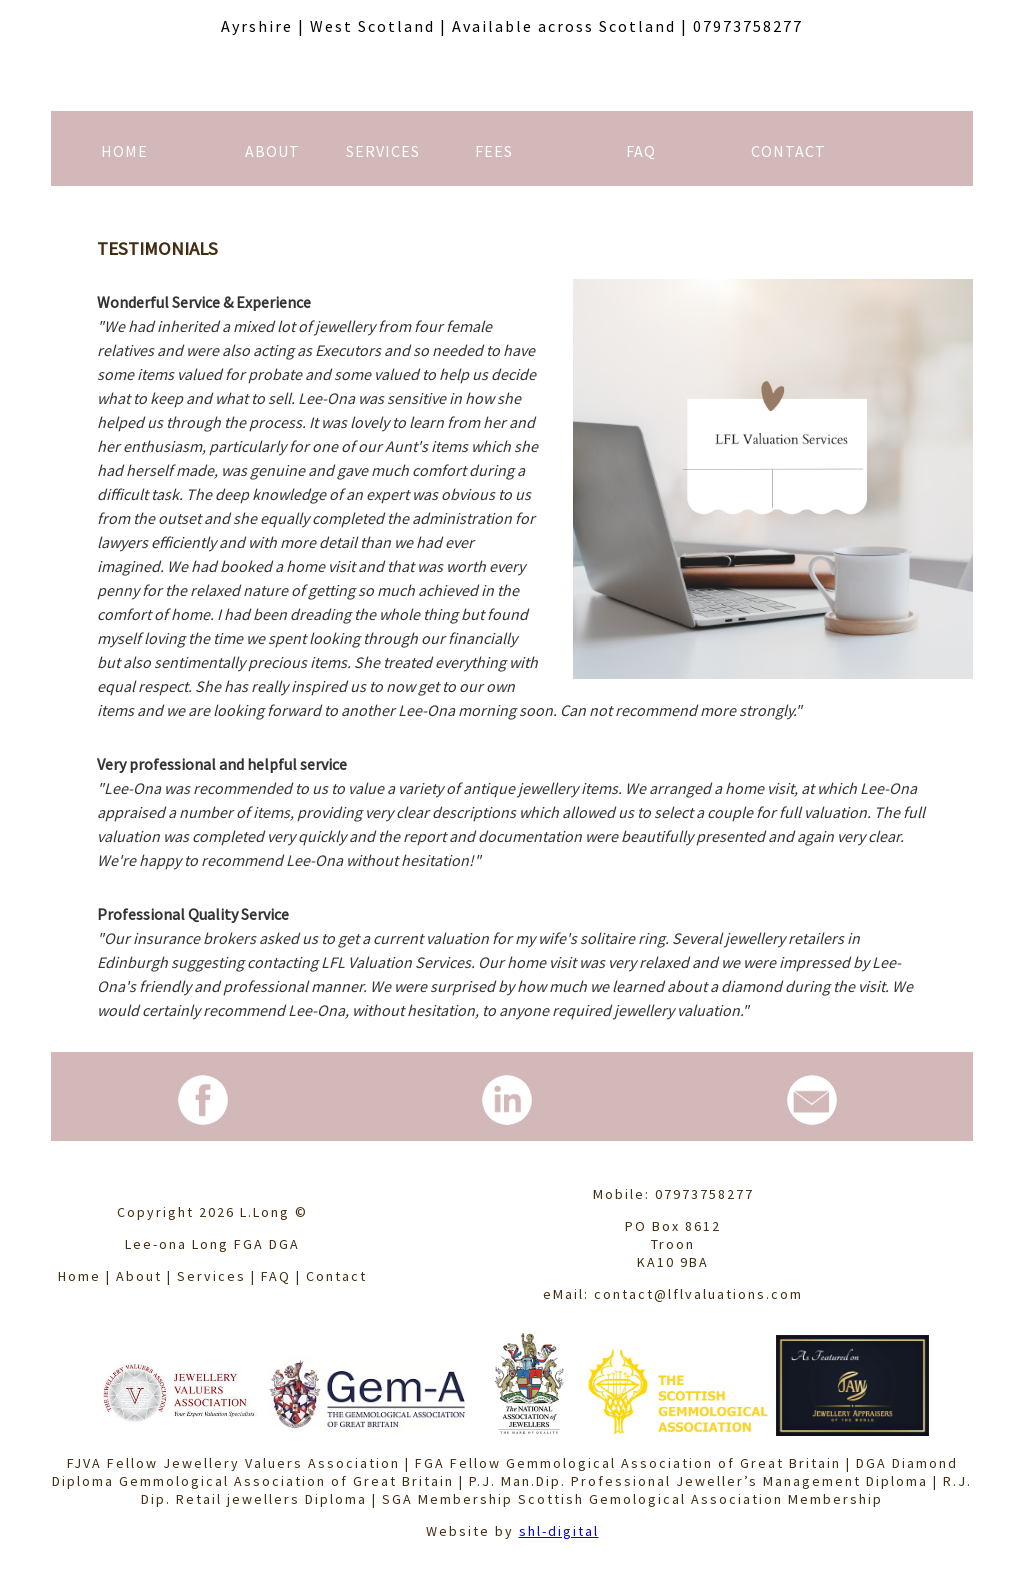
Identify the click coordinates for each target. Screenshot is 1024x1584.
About (139, 1276)
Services (211, 1276)
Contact (336, 1276)
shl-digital (559, 1531)
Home (79, 1276)
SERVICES (383, 151)
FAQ (276, 1276)
